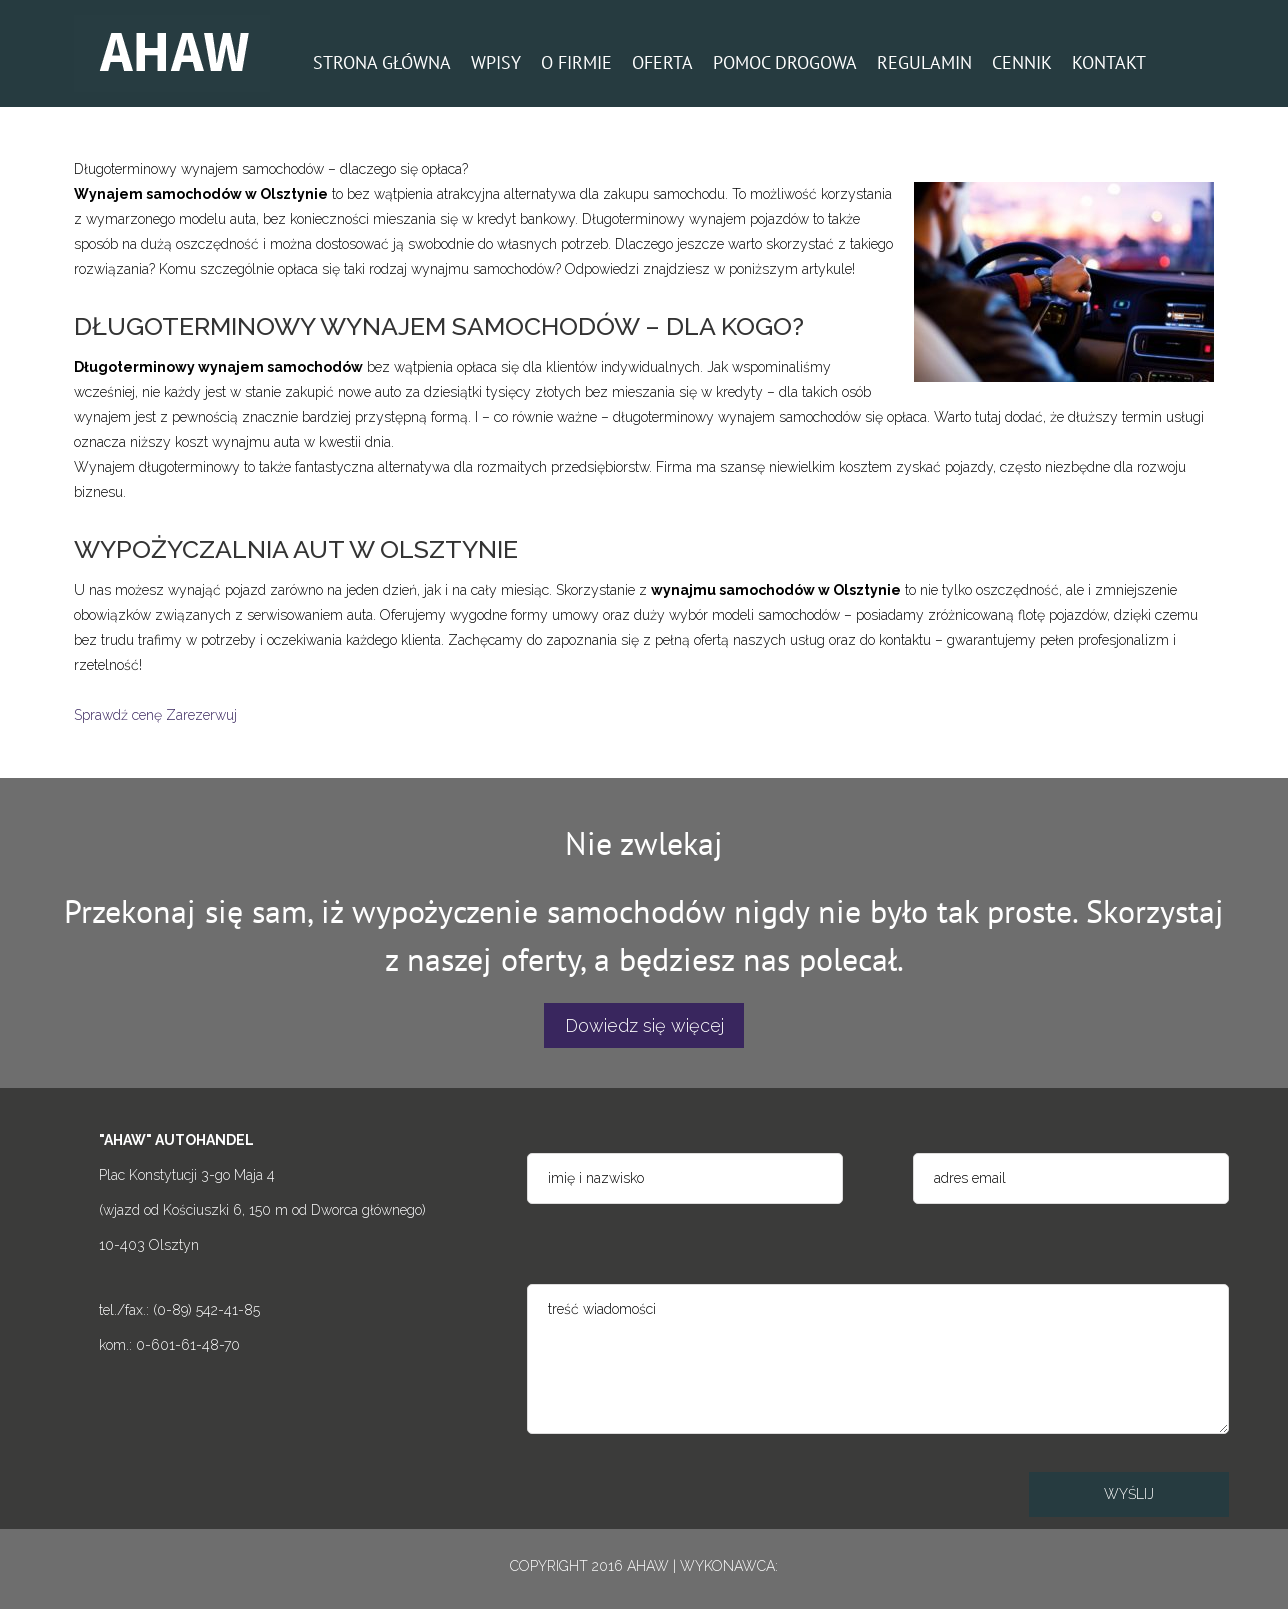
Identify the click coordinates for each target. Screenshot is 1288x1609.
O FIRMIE (576, 62)
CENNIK (1022, 62)
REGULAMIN (924, 62)
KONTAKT (1109, 62)
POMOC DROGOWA (785, 62)
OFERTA (662, 62)
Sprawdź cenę (118, 715)
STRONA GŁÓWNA (382, 62)
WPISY (496, 62)
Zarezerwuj (201, 715)
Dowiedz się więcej (644, 1025)
